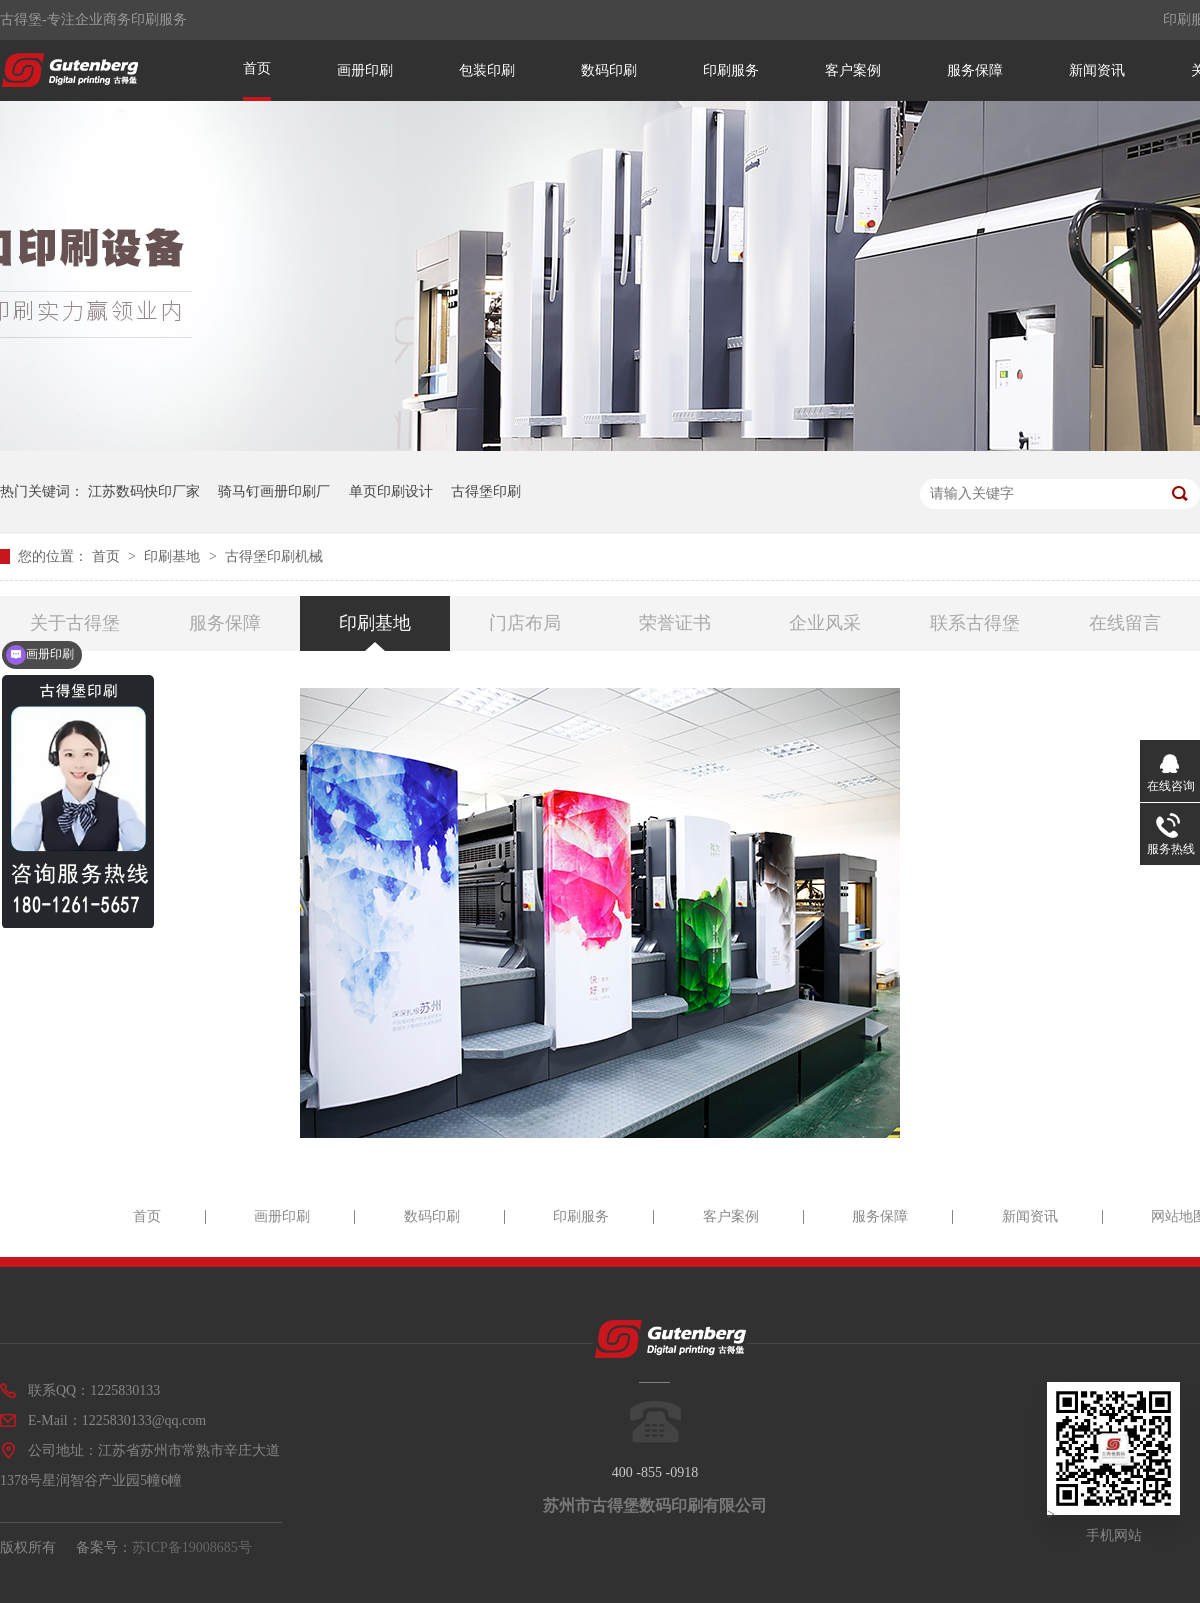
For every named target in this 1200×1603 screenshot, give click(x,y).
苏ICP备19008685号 (192, 1547)
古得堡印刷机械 (274, 556)
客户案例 (853, 70)
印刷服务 (731, 70)
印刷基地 (174, 556)
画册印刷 (365, 70)
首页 (257, 68)
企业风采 (825, 623)
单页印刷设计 (391, 491)
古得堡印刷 (486, 491)
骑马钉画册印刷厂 (274, 491)
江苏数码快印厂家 (144, 491)
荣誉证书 (675, 623)
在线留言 (1125, 623)
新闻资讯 (1097, 70)
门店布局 (525, 623)
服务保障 (975, 70)
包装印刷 (487, 70)
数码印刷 (609, 70)
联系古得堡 (975, 623)
